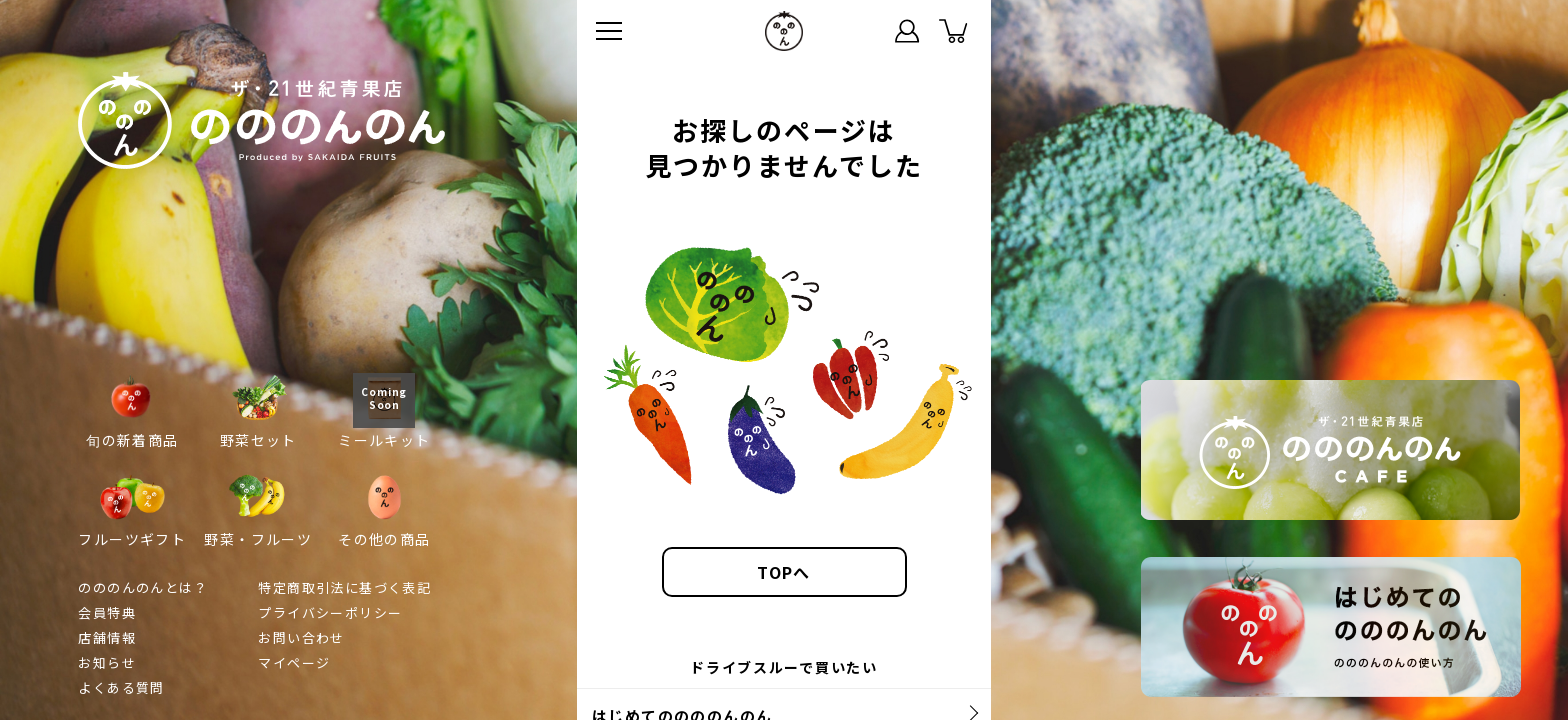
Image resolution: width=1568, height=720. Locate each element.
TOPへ (784, 572)
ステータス (861, 31)
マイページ (907, 31)
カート (953, 31)
